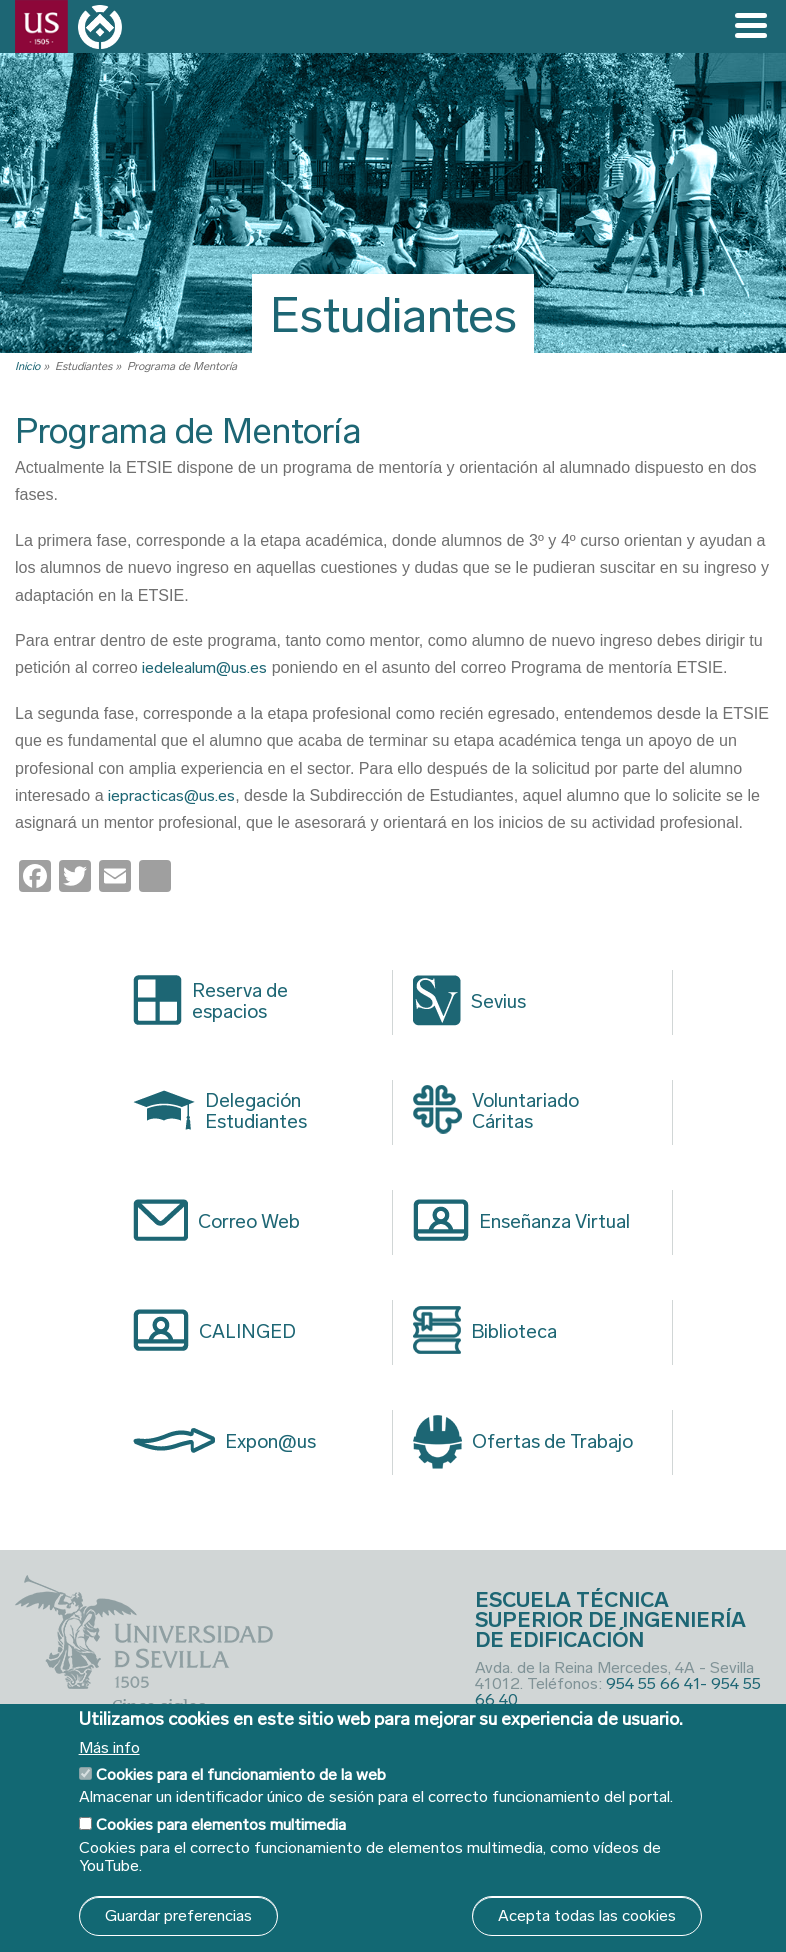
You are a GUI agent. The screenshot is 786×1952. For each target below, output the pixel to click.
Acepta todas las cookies (587, 1915)
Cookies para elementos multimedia (221, 1824)
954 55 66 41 (653, 1683)
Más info (109, 1748)
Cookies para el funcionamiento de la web (241, 1774)
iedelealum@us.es (204, 667)
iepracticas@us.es (171, 795)
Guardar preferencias (178, 1915)
